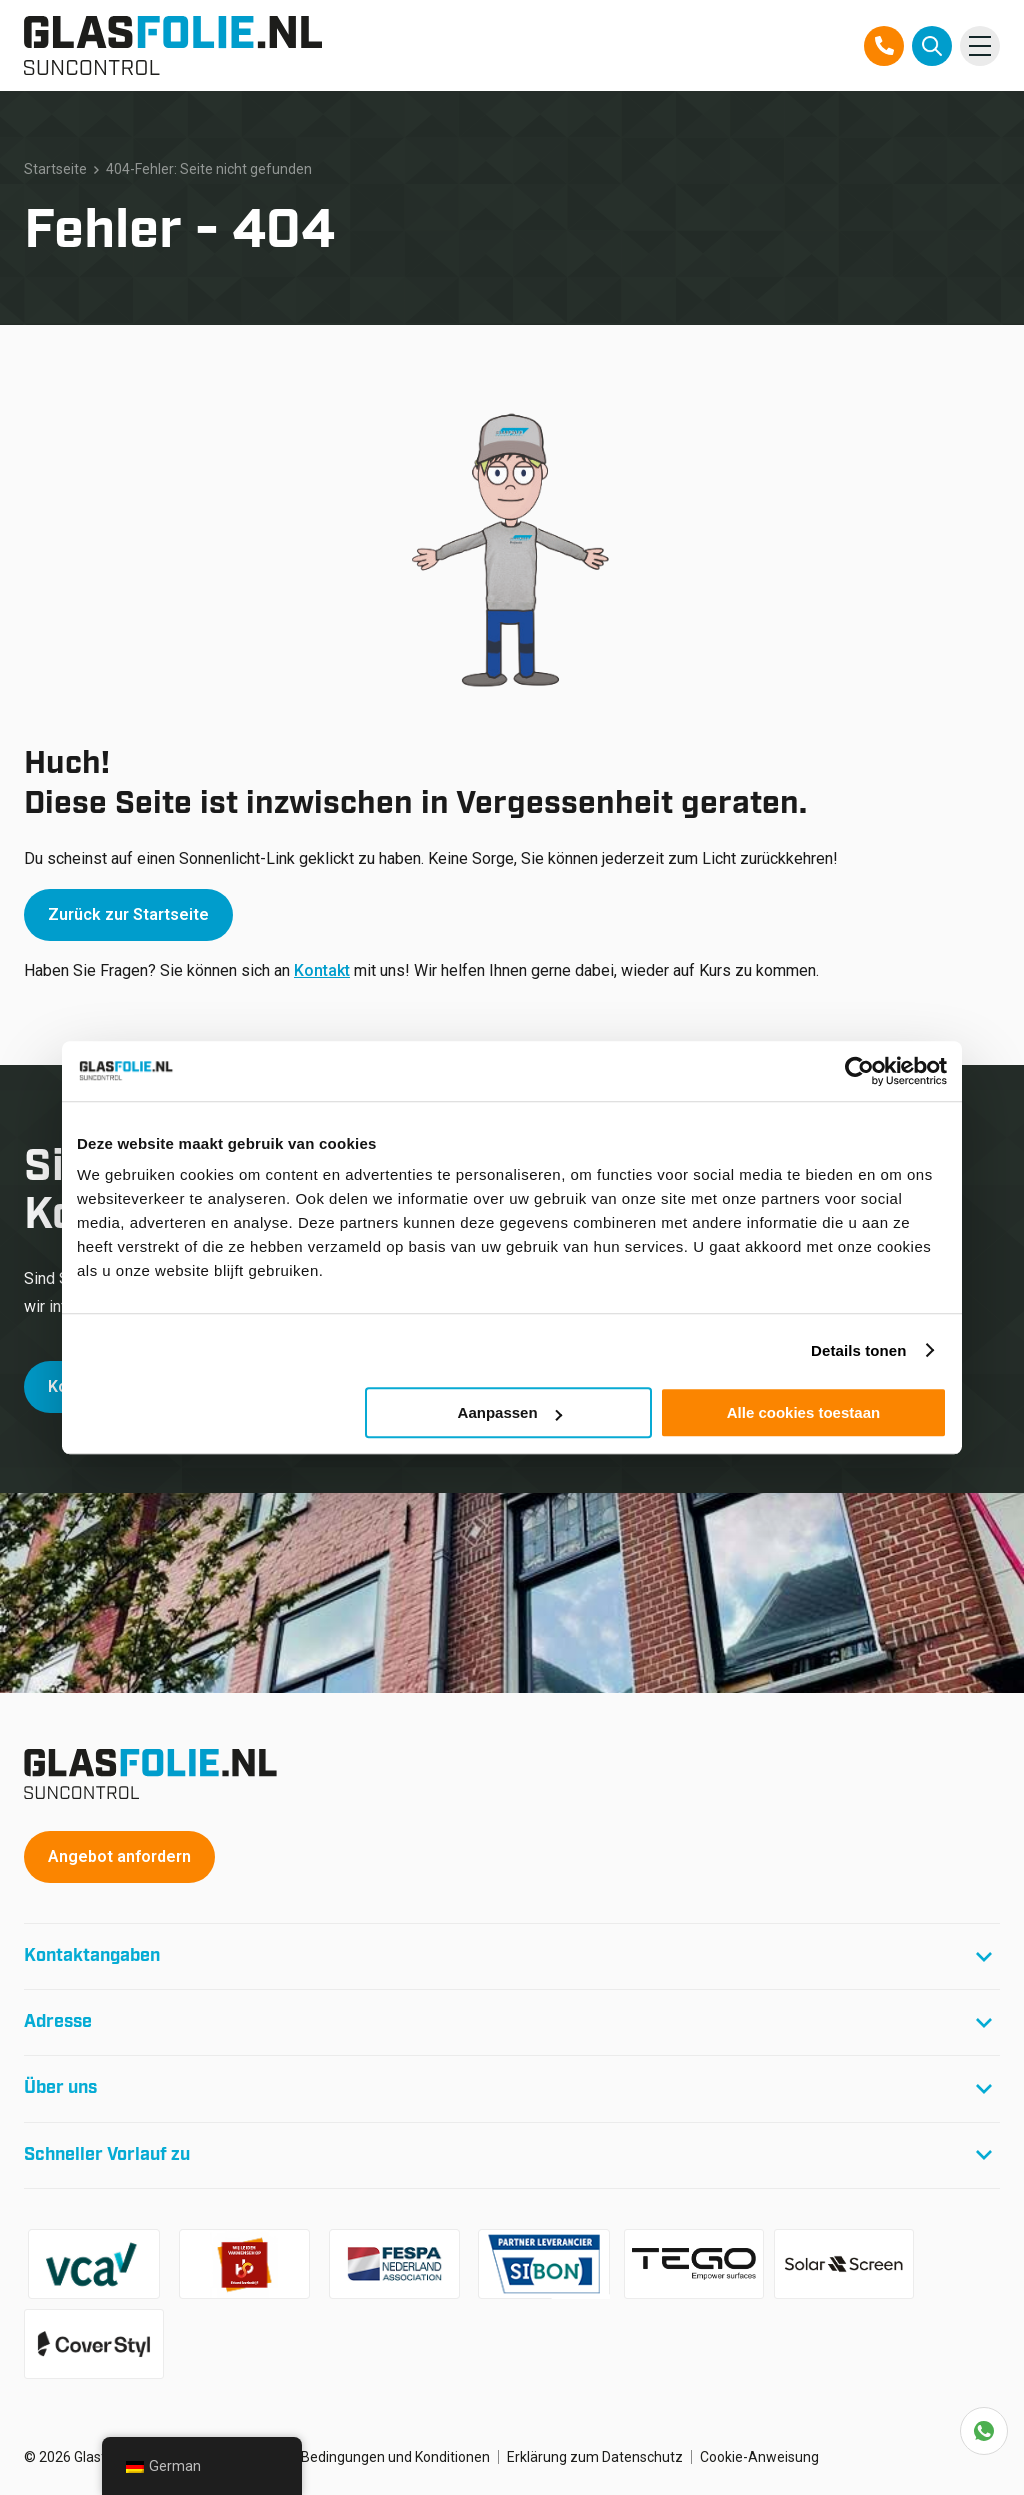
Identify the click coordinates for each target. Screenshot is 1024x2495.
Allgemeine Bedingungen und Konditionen (358, 2457)
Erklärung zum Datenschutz (595, 2457)
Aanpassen (510, 1412)
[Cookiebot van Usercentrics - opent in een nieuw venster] (859, 1071)
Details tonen (858, 1350)
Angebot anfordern (119, 1856)
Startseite (55, 169)
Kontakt (322, 970)
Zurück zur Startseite (128, 914)
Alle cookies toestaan (803, 1412)
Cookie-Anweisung (759, 2457)
